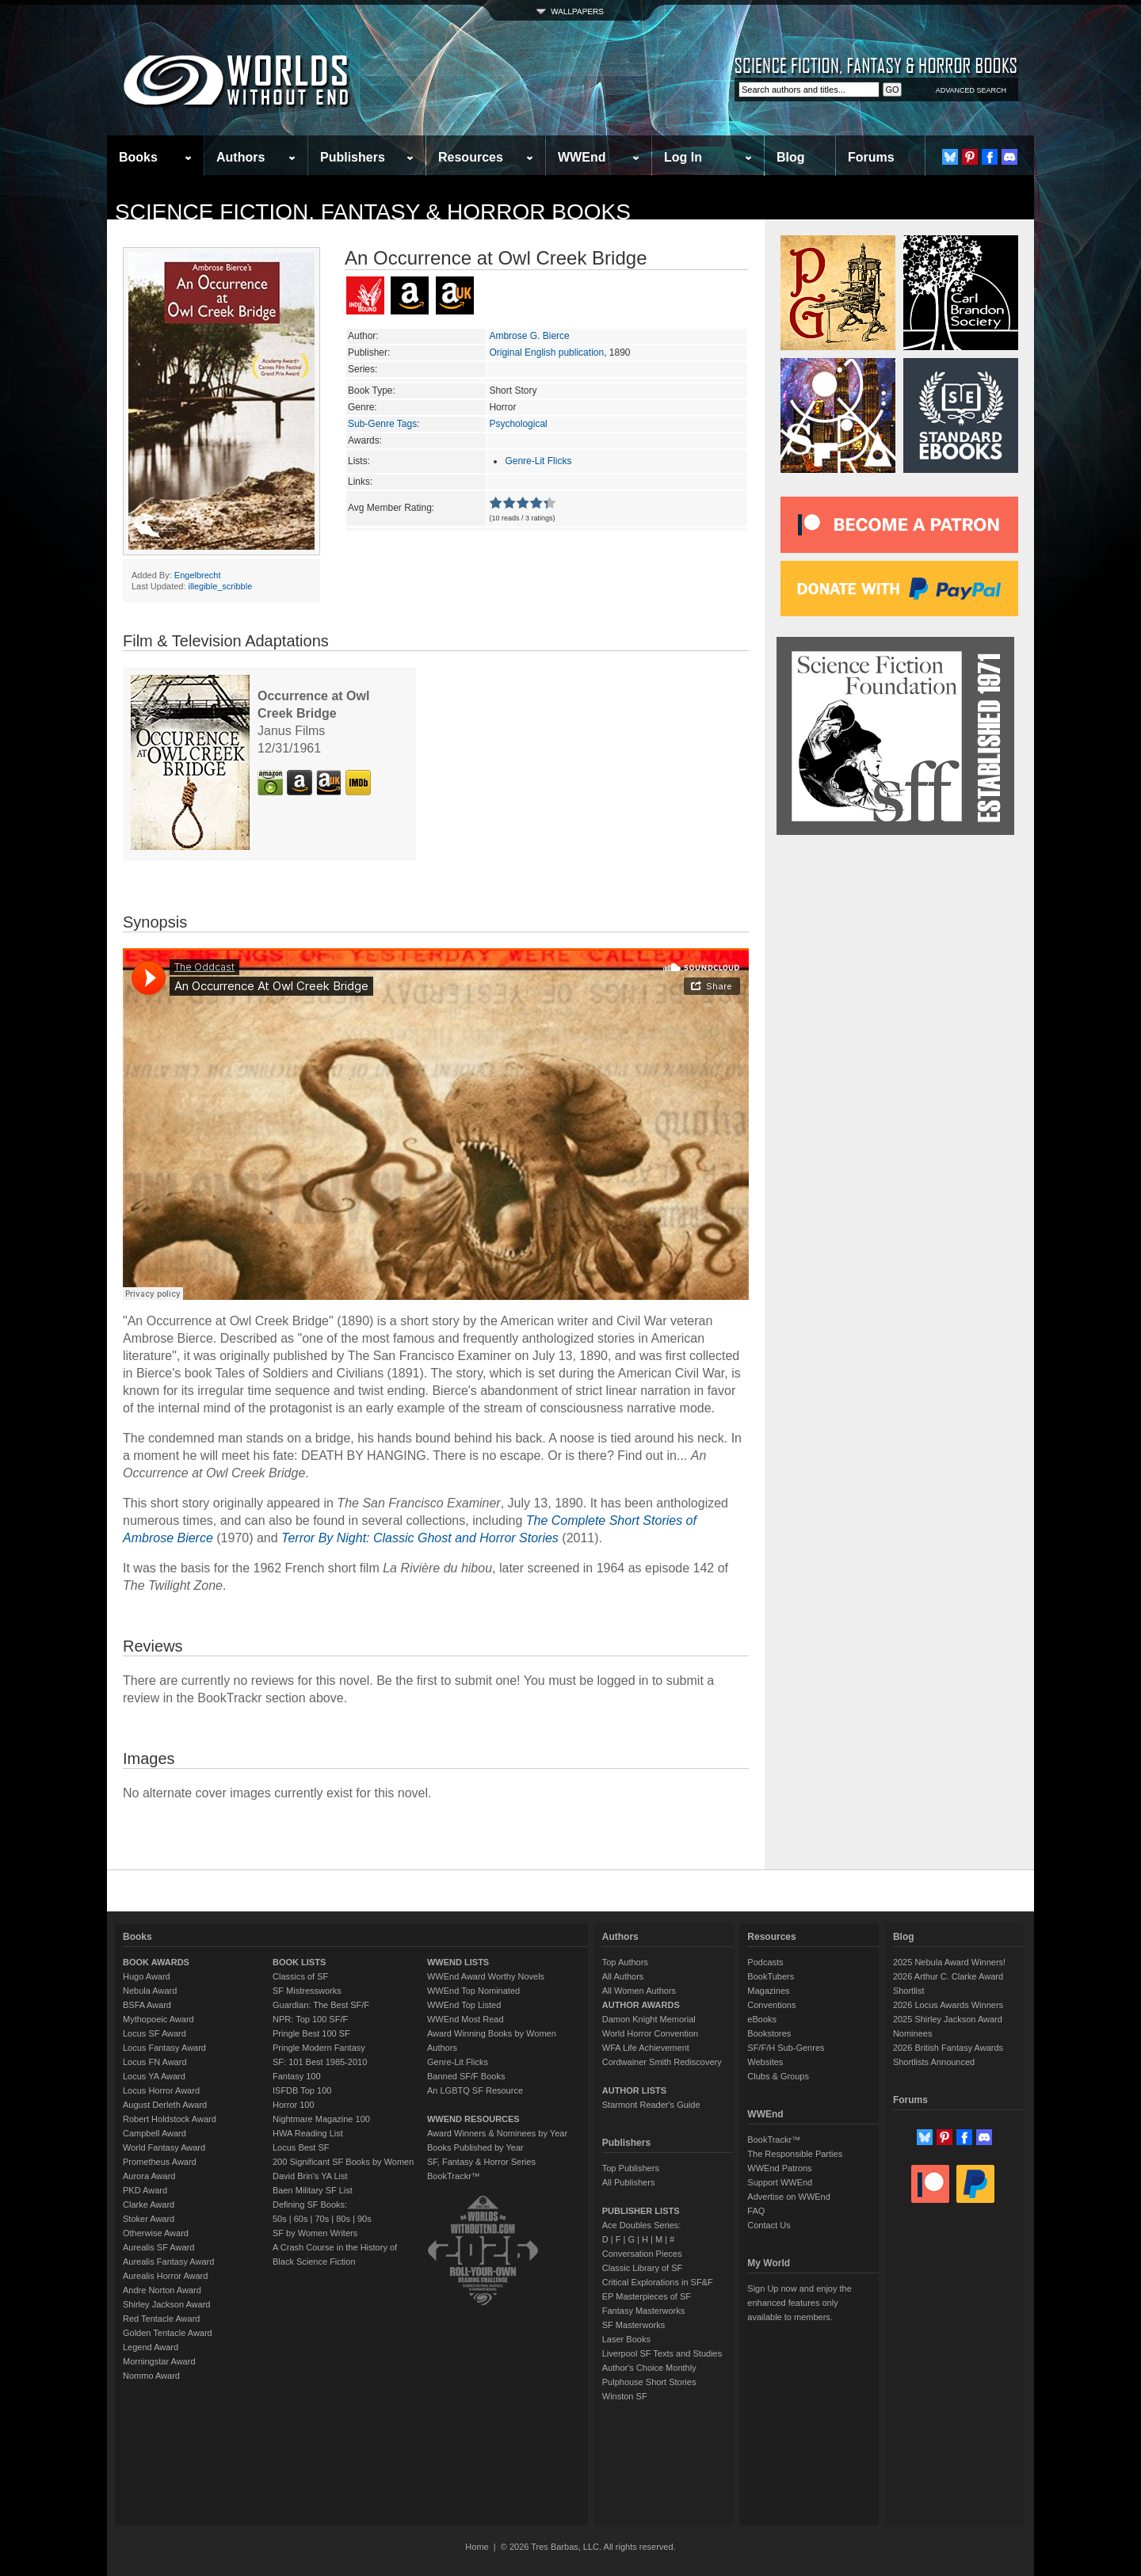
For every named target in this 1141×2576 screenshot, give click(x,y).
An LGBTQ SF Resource (475, 2090)
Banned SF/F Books (466, 2076)
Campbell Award (154, 2133)
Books (138, 157)
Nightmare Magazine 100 (321, 2119)
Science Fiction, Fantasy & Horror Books (373, 212)
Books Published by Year (475, 2147)
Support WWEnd (779, 2182)
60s (301, 2219)
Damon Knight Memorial (649, 2019)
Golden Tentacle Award (167, 2333)
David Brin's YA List (310, 2176)
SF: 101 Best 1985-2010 (320, 2062)
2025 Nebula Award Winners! (949, 1962)
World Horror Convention (650, 2033)
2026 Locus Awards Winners (948, 2005)
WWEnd (581, 157)
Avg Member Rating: (391, 507)
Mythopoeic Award (158, 2019)
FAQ (756, 2211)
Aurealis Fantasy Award (168, 2261)
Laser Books (626, 2339)
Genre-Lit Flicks (538, 461)
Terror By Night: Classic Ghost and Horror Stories (420, 1538)
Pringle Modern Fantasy (319, 2047)
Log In (683, 157)
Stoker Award (148, 2219)
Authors (240, 157)
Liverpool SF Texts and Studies (662, 2353)
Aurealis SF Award (158, 2247)
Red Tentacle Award (161, 2318)
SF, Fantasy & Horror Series (481, 2161)
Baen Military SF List (313, 2190)
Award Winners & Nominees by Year (497, 2133)
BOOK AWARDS (156, 1962)
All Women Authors (639, 1990)
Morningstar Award (159, 2361)
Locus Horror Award (161, 2090)
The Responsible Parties (794, 2154)
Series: (362, 369)
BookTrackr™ (453, 2176)
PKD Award (145, 2190)
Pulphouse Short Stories (649, 2382)
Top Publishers (630, 2168)
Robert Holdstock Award (169, 2119)
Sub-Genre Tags (382, 423)
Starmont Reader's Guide (651, 2104)
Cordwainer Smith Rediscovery (662, 2062)
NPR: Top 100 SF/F (310, 2019)
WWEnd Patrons (779, 2168)
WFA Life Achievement (645, 2047)
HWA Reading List (308, 2133)
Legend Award (150, 2347)
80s (343, 2219)
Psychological (518, 423)
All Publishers (628, 2182)
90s (364, 2219)
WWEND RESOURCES (473, 2119)
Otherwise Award (156, 2233)
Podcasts (765, 1962)
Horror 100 (294, 2104)
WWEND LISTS (458, 1962)
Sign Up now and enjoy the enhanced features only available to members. (799, 2303)
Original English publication (546, 352)
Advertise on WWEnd (788, 2196)
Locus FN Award (155, 2062)
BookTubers (770, 1976)
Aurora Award (149, 2176)
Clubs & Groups (778, 2076)
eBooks (762, 2019)
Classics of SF (300, 1976)
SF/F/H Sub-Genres (785, 2047)
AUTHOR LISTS (634, 2090)
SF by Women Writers (315, 2233)
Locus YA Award (154, 2076)
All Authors (623, 1976)
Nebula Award (150, 1990)
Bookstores (769, 2033)
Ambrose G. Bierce (529, 335)
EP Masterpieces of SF (646, 2296)
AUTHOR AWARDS (641, 2005)
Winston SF (624, 2396)
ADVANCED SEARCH (971, 90)
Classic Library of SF (642, 2268)
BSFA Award (147, 2005)
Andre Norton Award (162, 2290)
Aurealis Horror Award (165, 2276)
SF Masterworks (633, 2325)
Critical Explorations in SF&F (657, 2282)
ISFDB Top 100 (302, 2090)
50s (280, 2219)
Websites (765, 2062)
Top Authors (625, 1962)
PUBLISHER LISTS (641, 2211)
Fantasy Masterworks (643, 2310)
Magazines (768, 1990)
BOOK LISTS (299, 1962)
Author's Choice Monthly (649, 2367)
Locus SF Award (154, 2033)
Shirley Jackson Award (166, 2304)
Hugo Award (146, 1976)
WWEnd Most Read (465, 2019)
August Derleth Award (165, 2104)
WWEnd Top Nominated (473, 1990)
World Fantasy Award (164, 2147)
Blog (791, 157)
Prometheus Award (160, 2161)
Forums (871, 157)
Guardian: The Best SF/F (321, 2005)
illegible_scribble (221, 586)
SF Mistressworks (307, 1990)
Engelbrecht (197, 575)
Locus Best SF (301, 2147)
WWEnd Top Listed (464, 2005)
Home (476, 2546)
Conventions (771, 2005)
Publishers (352, 157)
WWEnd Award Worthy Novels (485, 1976)
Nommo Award (151, 2375)
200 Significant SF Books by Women (343, 2161)
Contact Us (768, 2225)
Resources (470, 157)
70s (322, 2219)
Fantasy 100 (297, 2076)
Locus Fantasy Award (164, 2047)
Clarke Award (148, 2204)
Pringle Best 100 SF (311, 2033)
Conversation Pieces (642, 2253)
